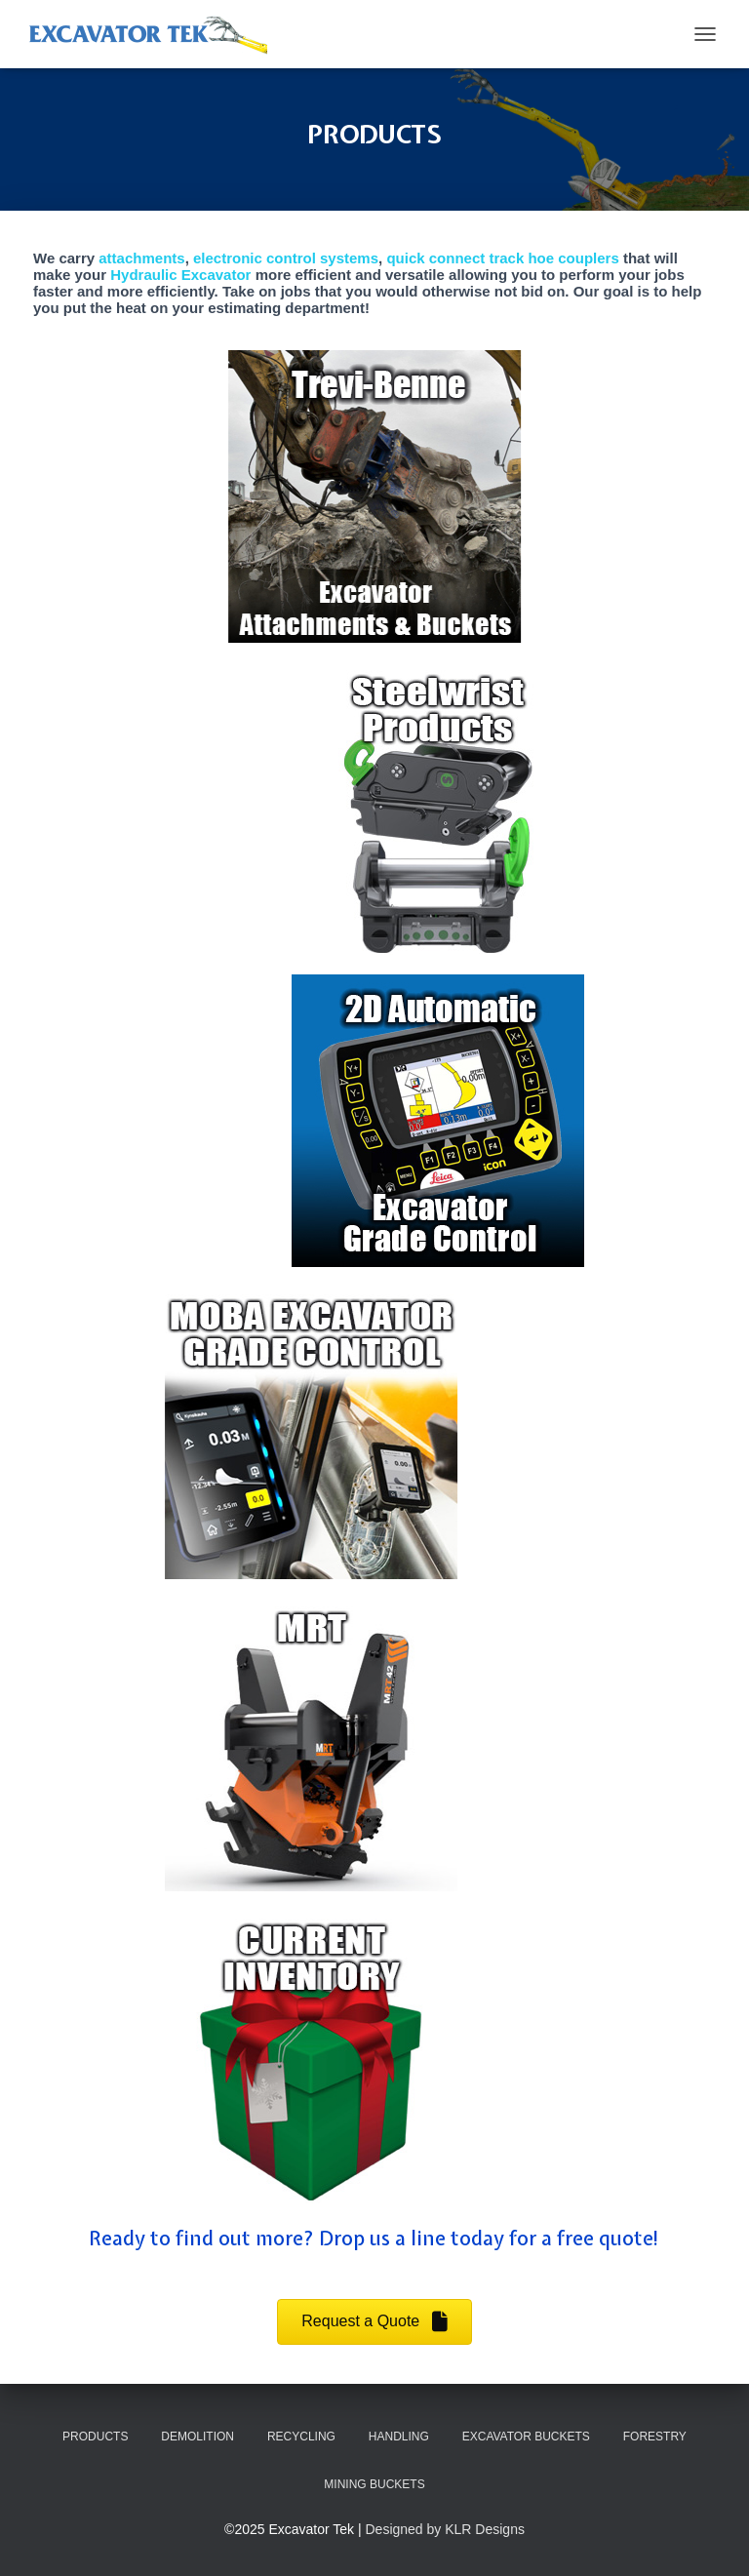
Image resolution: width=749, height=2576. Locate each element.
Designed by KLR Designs (445, 2529)
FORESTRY (655, 2436)
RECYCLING (301, 2436)
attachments (141, 258)
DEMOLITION (197, 2436)
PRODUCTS (95, 2436)
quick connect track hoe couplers (502, 258)
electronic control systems (285, 258)
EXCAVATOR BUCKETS (526, 2436)
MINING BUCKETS (374, 2484)
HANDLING (399, 2436)
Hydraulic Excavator (180, 274)
